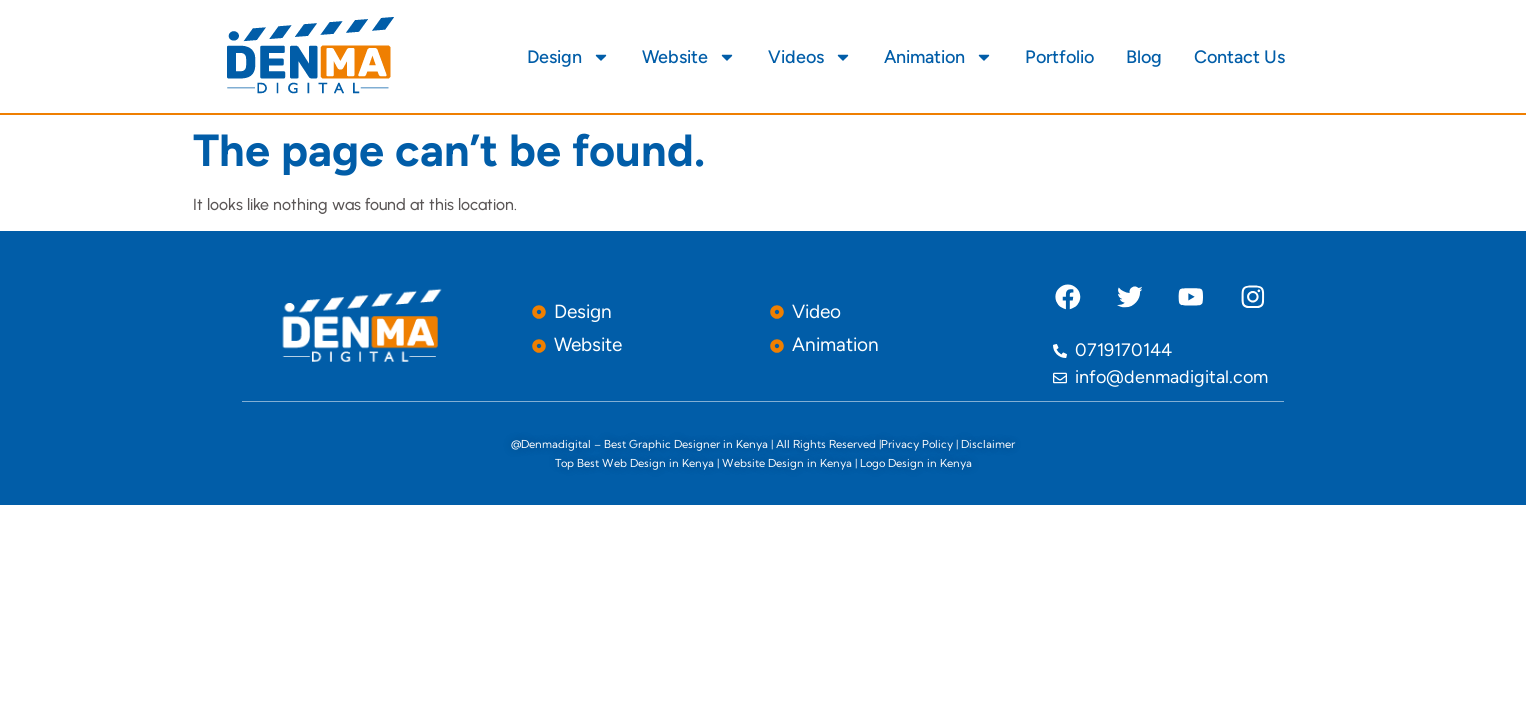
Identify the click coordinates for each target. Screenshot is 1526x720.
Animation (938, 57)
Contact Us (1239, 57)
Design (568, 57)
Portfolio (1059, 57)
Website (689, 57)
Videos (810, 57)
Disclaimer (988, 444)
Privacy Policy (917, 444)
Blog (1144, 57)
